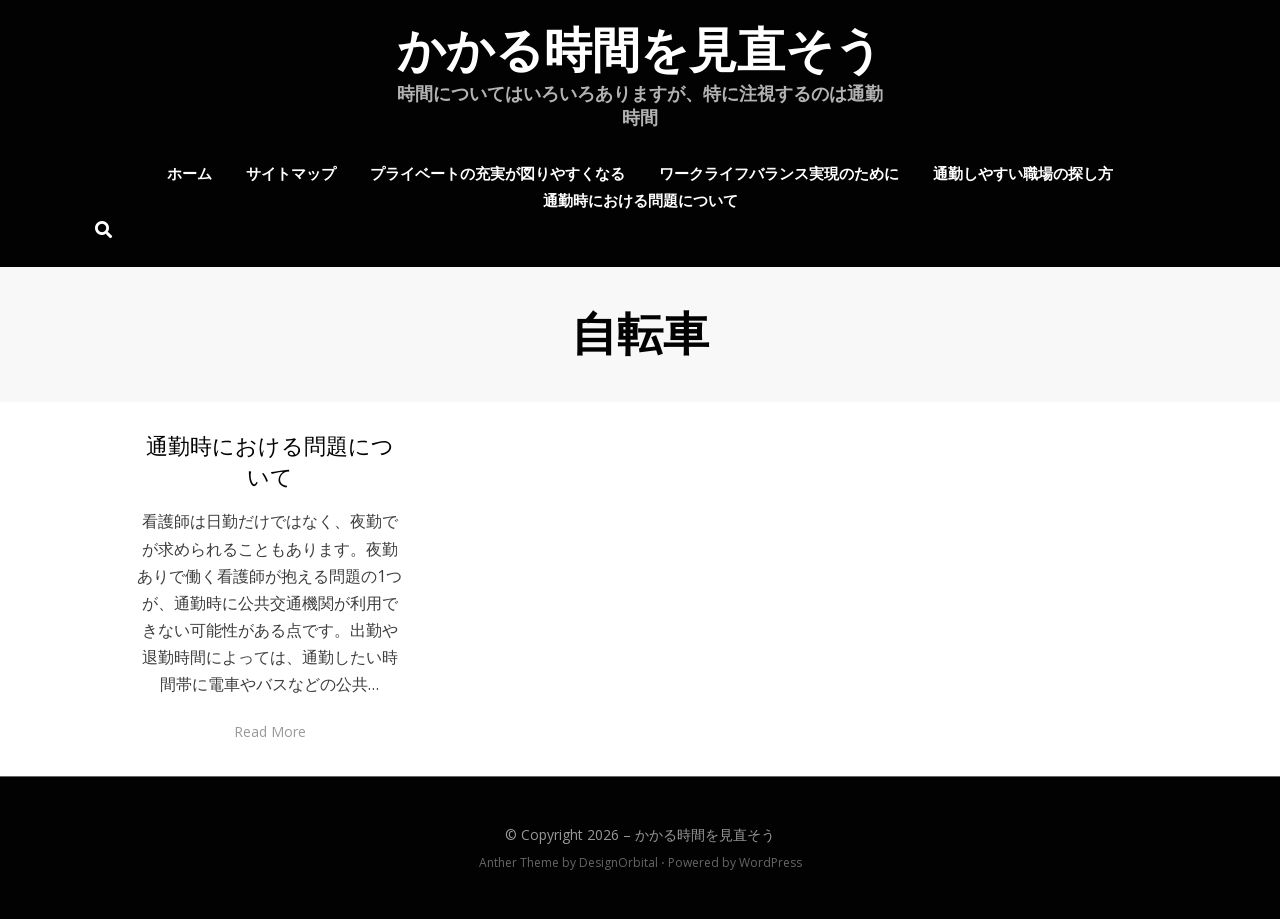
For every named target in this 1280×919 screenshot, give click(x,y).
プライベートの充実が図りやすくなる (497, 172)
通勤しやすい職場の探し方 (1023, 172)
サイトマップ (291, 172)
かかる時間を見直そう (640, 50)
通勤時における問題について (640, 199)
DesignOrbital (618, 862)
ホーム (189, 172)
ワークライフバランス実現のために (779, 172)
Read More (270, 731)
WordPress (770, 862)
